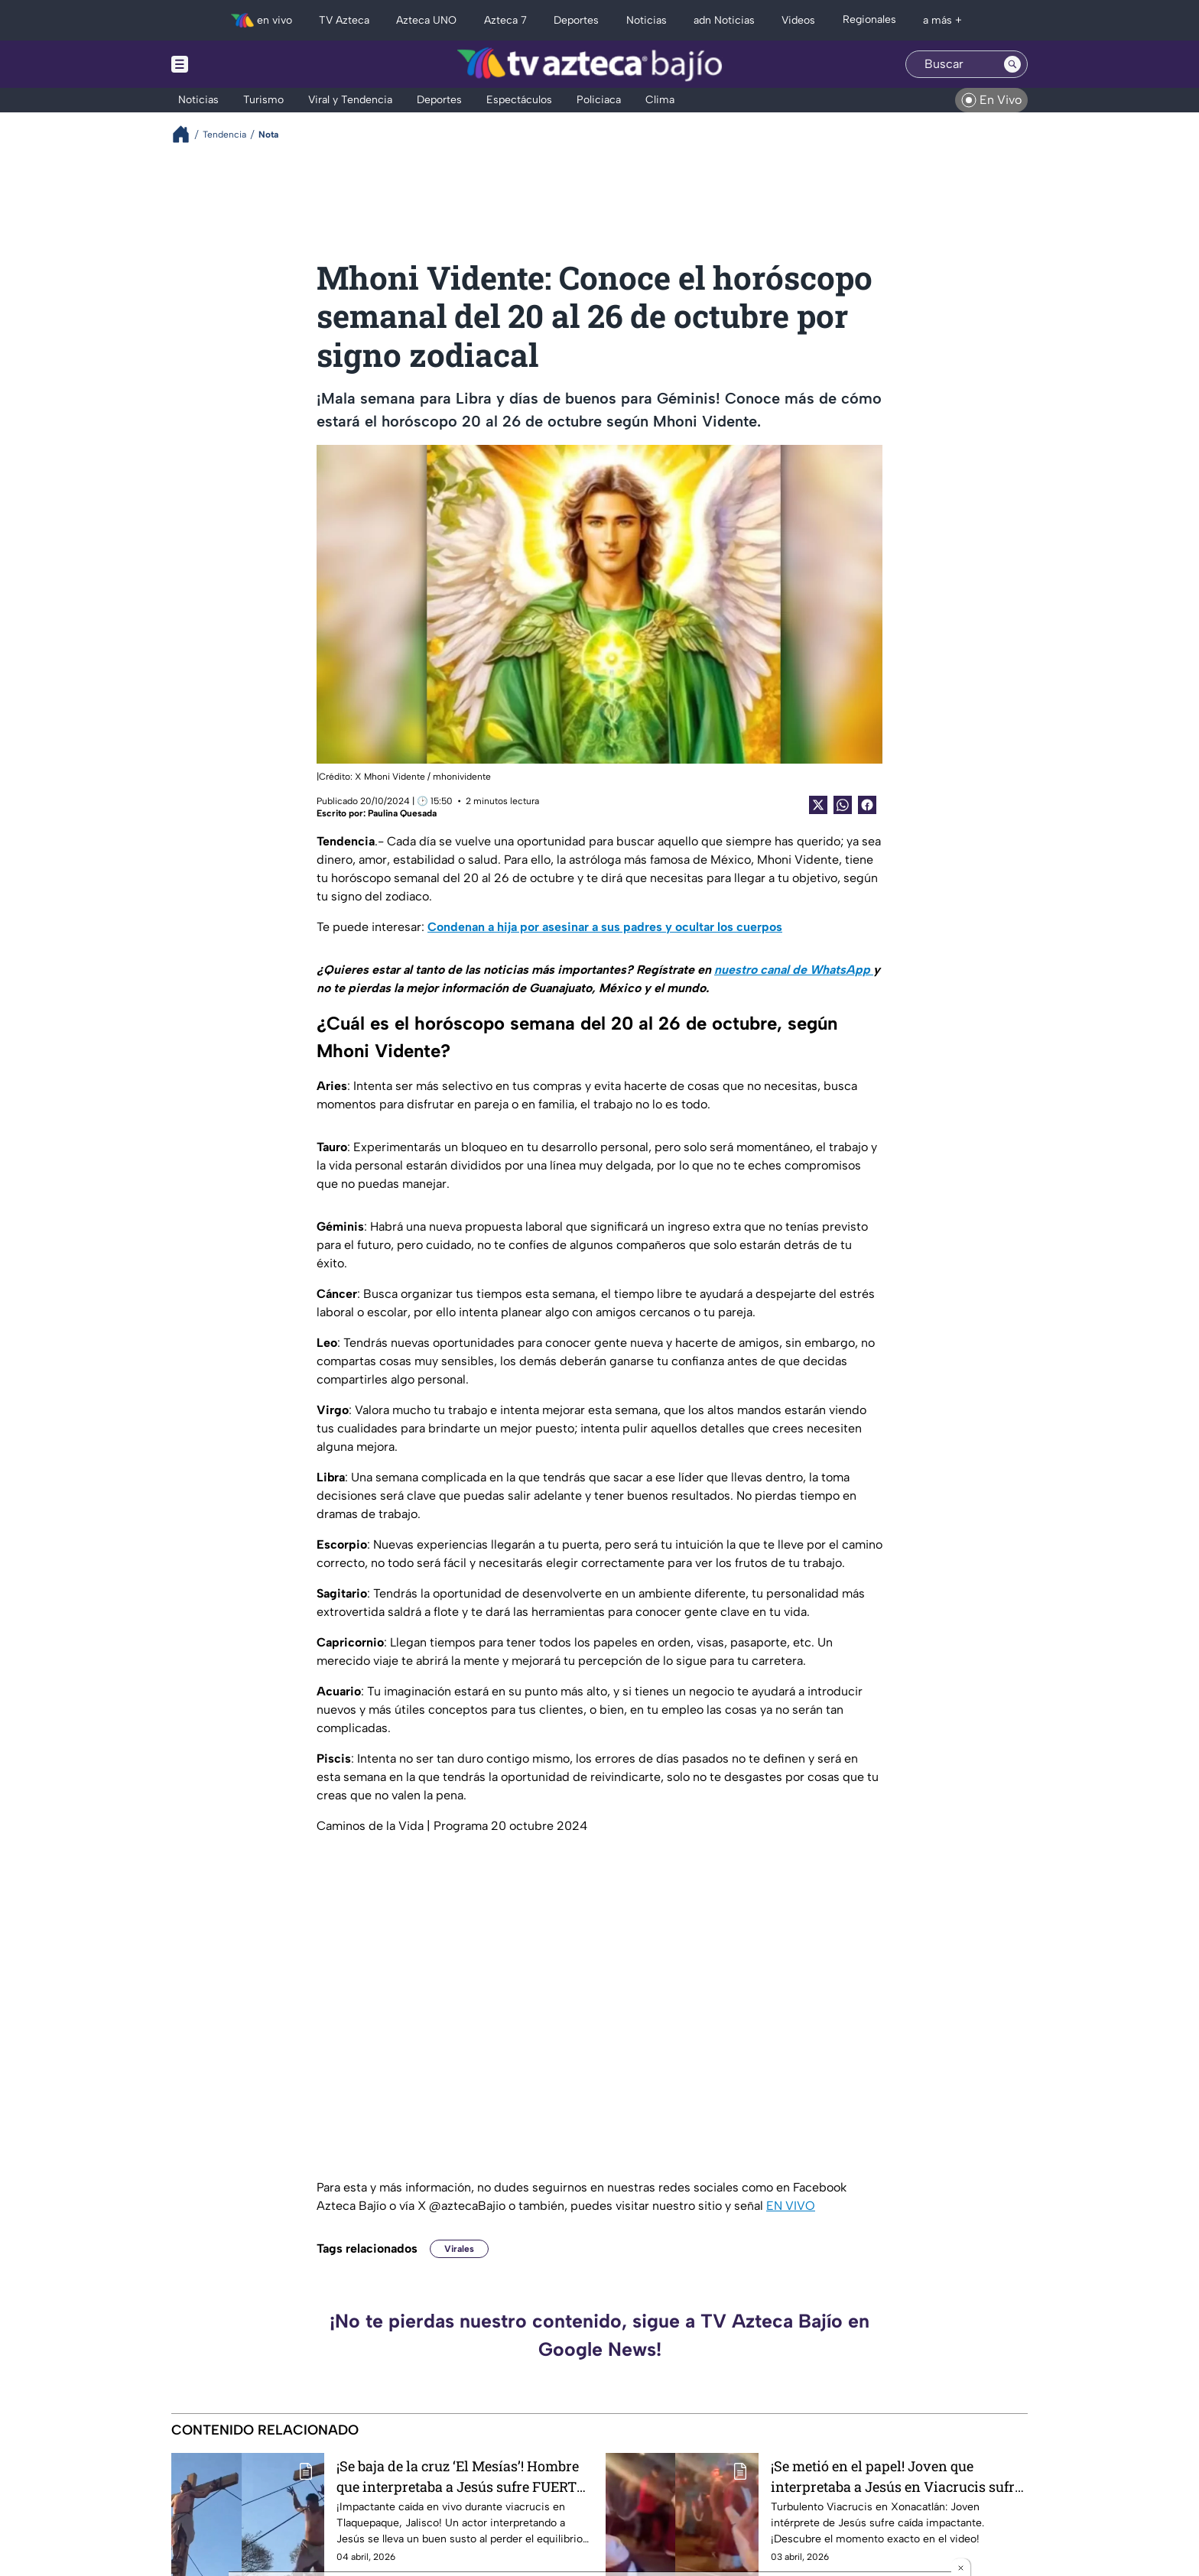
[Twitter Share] (818, 805)
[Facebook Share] (867, 805)
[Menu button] (232, 64)
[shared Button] (842, 805)
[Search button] (1012, 64)
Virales (459, 2248)
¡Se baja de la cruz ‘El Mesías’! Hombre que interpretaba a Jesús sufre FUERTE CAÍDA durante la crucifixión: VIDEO (460, 2476)
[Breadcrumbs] (187, 134)
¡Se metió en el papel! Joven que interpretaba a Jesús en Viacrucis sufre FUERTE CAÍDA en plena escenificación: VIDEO (898, 2476)
